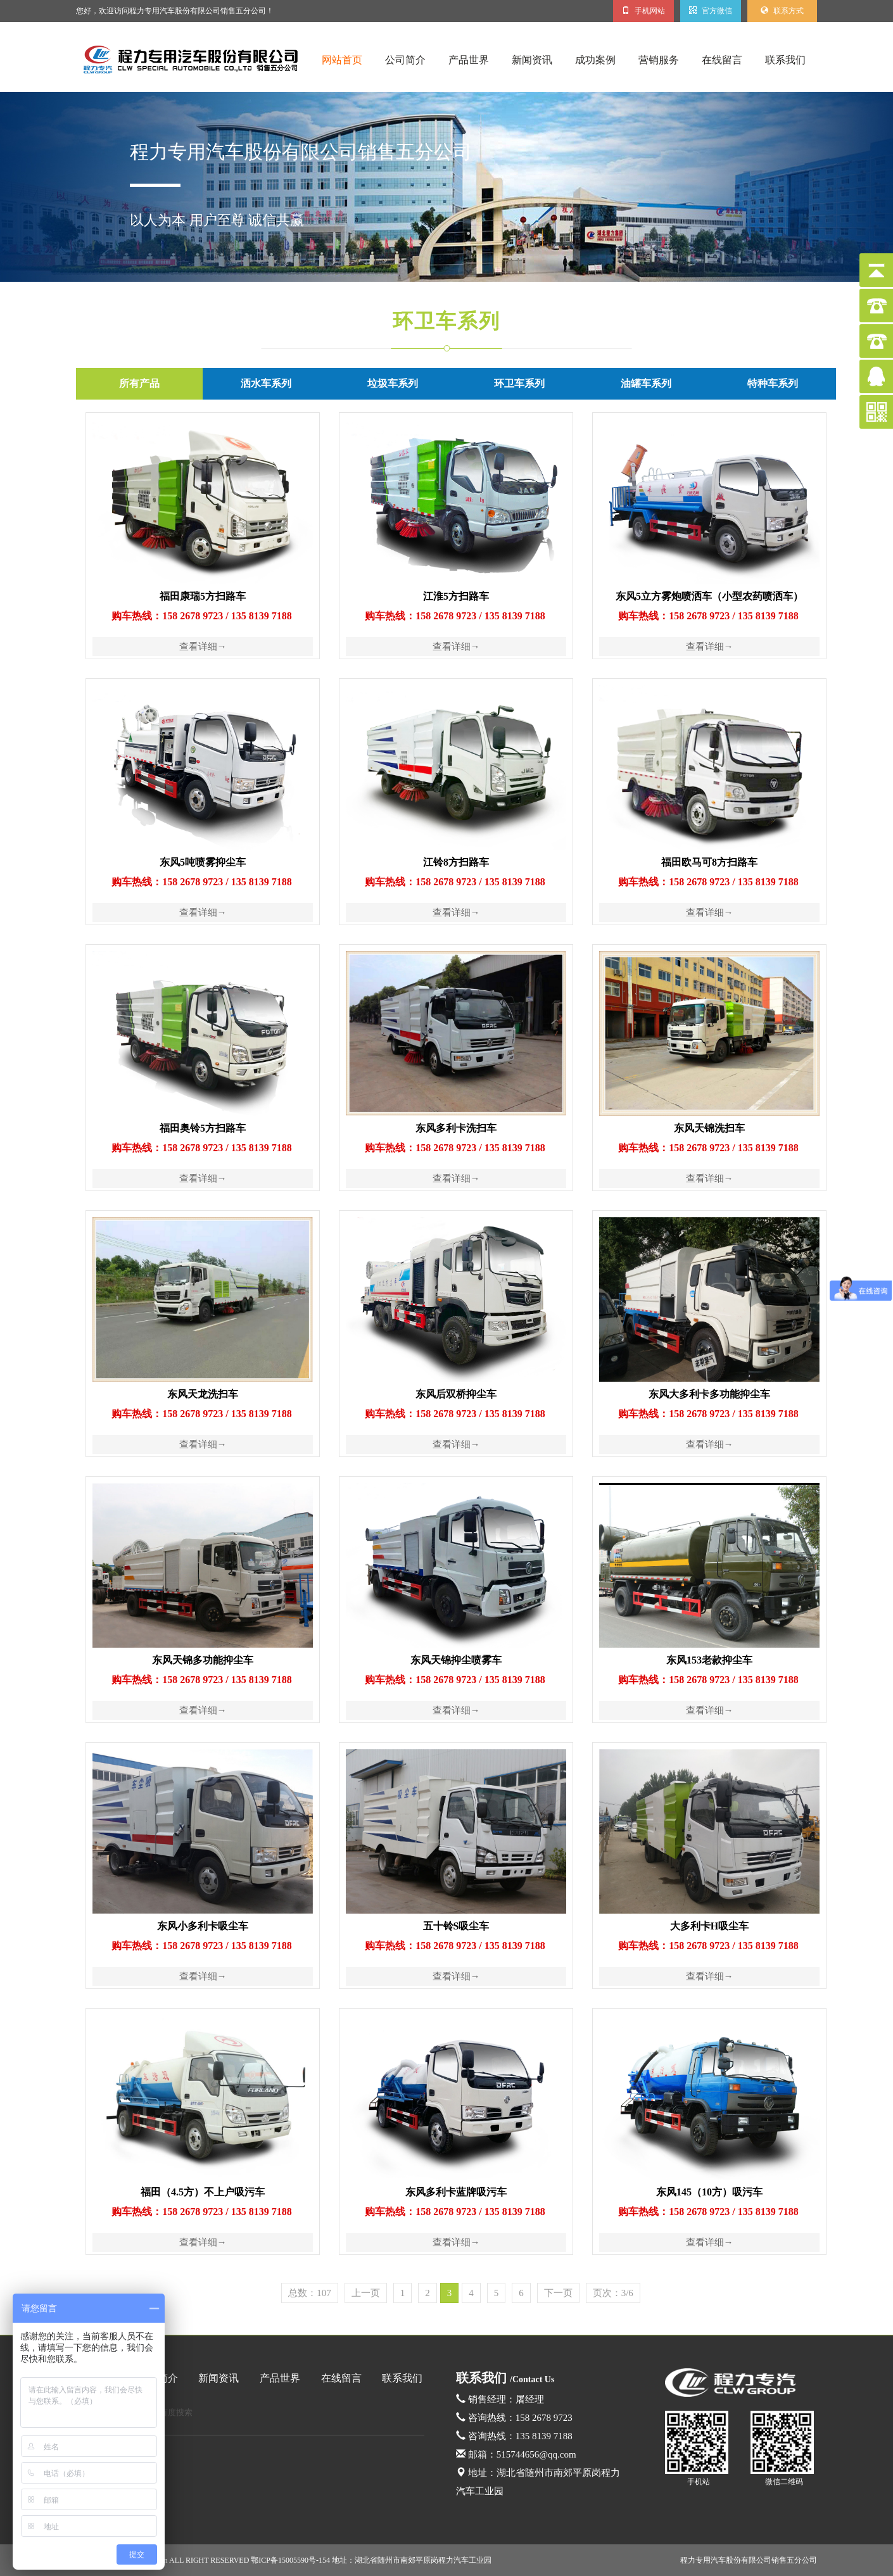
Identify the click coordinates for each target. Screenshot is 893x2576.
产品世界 (468, 59)
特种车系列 (772, 383)
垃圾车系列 (392, 383)
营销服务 (658, 59)
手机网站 (643, 10)
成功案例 (595, 59)
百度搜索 (176, 2412)
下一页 (558, 2293)
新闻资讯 (532, 59)
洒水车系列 (266, 383)
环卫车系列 (446, 321)
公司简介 (405, 59)
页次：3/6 (613, 2293)
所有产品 (139, 383)
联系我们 (785, 59)
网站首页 (342, 59)
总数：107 (309, 2293)
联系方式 (782, 10)
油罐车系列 (646, 383)
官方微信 (710, 10)
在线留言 (722, 59)
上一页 (366, 2293)
